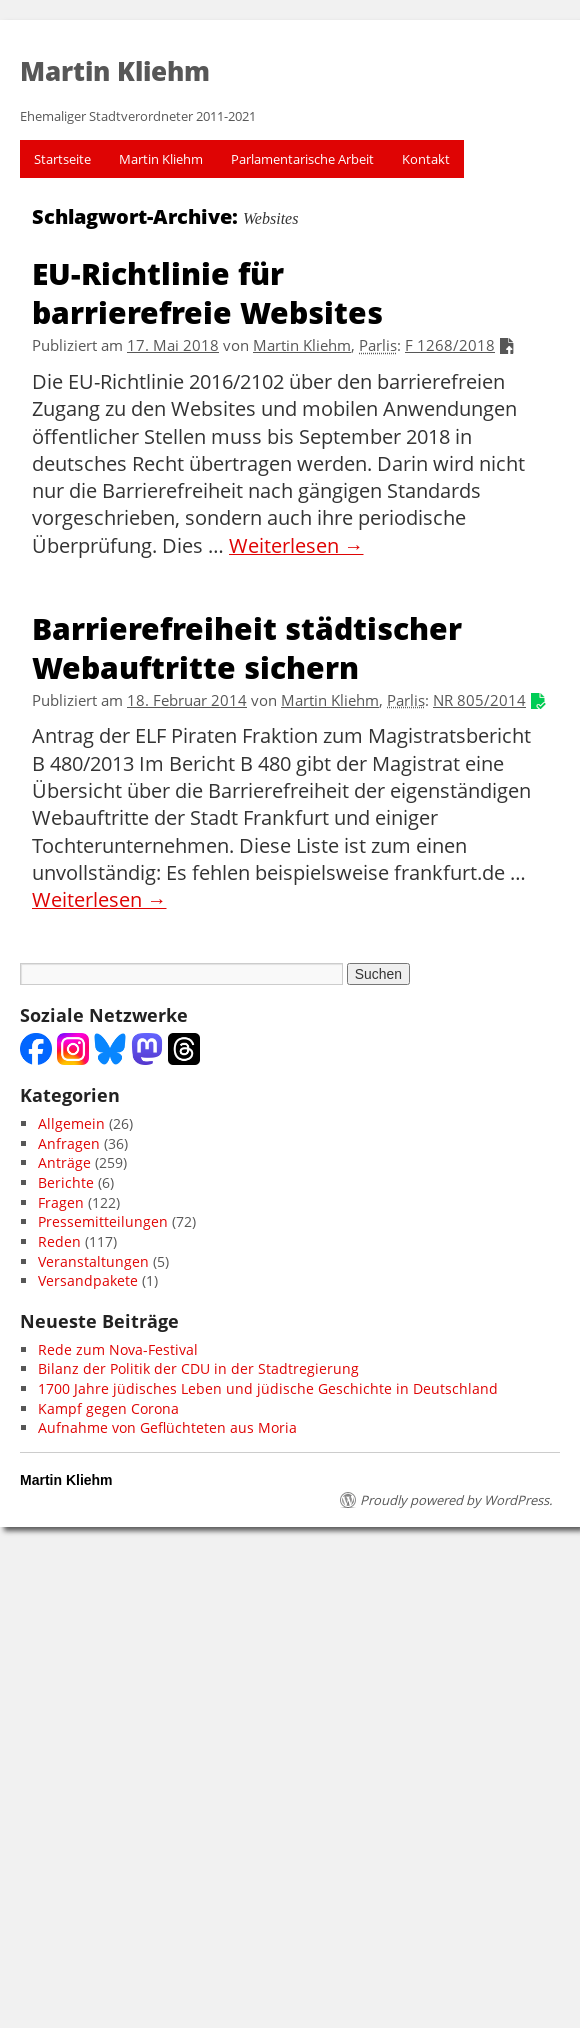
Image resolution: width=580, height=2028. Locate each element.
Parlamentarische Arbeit (302, 159)
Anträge (64, 1162)
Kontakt (426, 159)
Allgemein (71, 1123)
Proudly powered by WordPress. (456, 1500)
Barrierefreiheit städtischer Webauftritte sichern (247, 647)
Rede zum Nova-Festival (118, 1349)
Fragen (61, 1202)
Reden (59, 1241)
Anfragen (69, 1143)
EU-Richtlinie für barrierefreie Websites (207, 292)
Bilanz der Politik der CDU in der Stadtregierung (198, 1368)
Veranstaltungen (93, 1261)
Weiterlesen (296, 546)
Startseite (62, 159)
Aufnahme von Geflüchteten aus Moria (167, 1427)
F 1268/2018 (450, 345)
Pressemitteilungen (103, 1221)
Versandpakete (88, 1280)
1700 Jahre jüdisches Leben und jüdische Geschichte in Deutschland (268, 1388)
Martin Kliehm (161, 159)
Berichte (66, 1182)
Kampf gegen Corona (108, 1408)
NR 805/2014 (479, 700)
